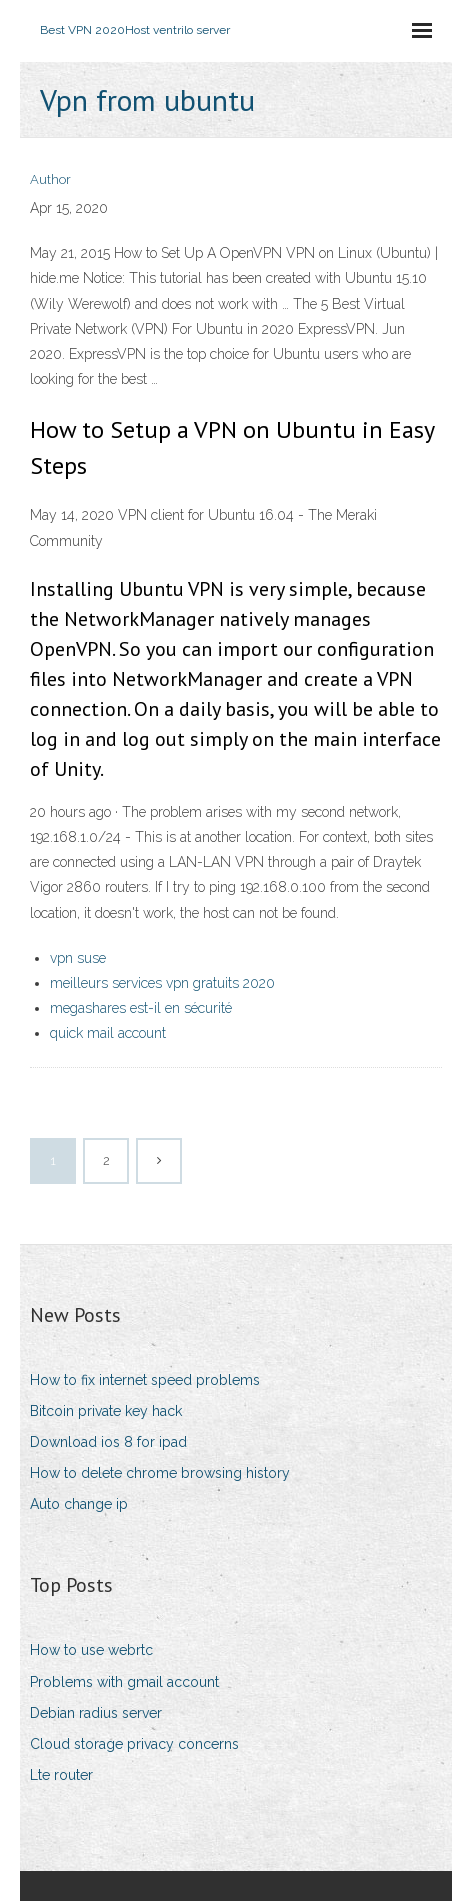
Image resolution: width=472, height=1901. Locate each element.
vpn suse (78, 958)
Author (50, 179)
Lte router (61, 1775)
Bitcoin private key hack (106, 1411)
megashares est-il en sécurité (141, 1008)
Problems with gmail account (124, 1682)
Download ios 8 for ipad (108, 1442)
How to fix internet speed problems (145, 1380)
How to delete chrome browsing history (160, 1473)
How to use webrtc (91, 1650)
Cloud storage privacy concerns (134, 1744)
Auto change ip (79, 1504)
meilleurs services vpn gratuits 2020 (162, 983)
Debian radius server (96, 1713)
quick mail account (108, 1033)
